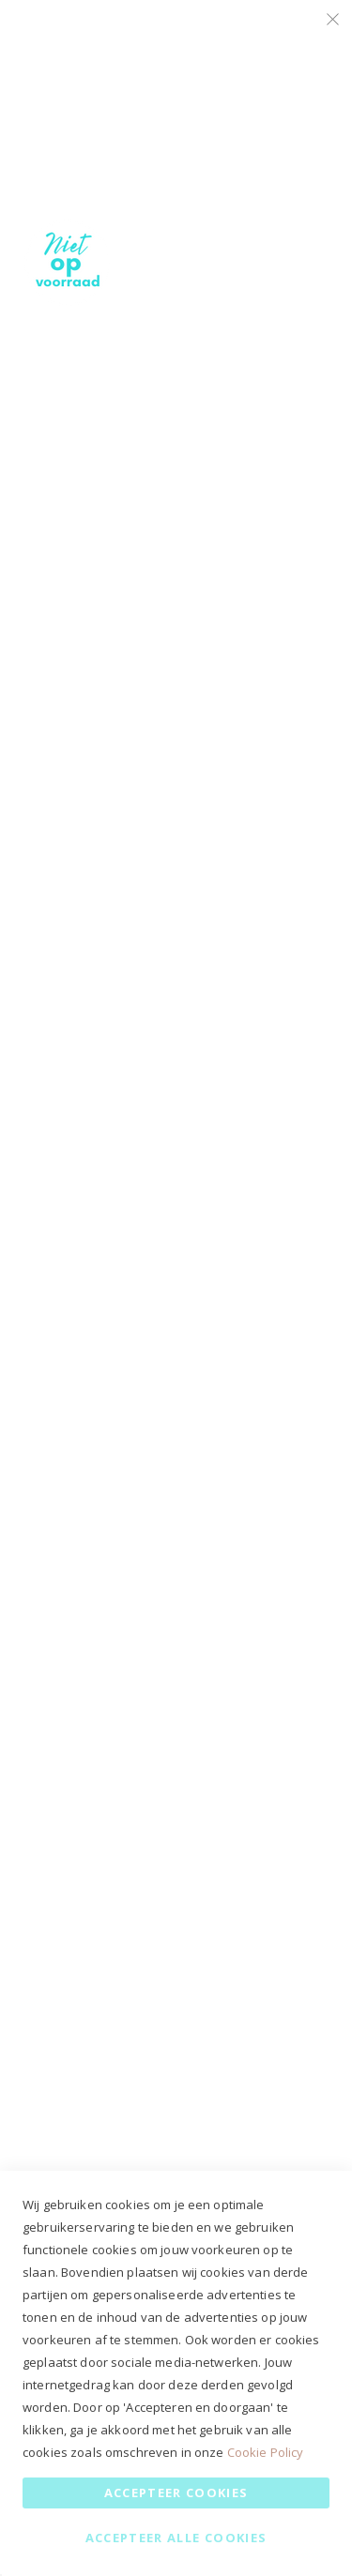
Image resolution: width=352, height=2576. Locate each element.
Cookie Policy (265, 2452)
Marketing (300, 240)
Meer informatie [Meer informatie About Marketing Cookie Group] (280, 443)
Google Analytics (300, 489)
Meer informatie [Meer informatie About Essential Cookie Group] (280, 195)
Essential (300, 37)
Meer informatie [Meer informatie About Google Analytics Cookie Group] (280, 624)
